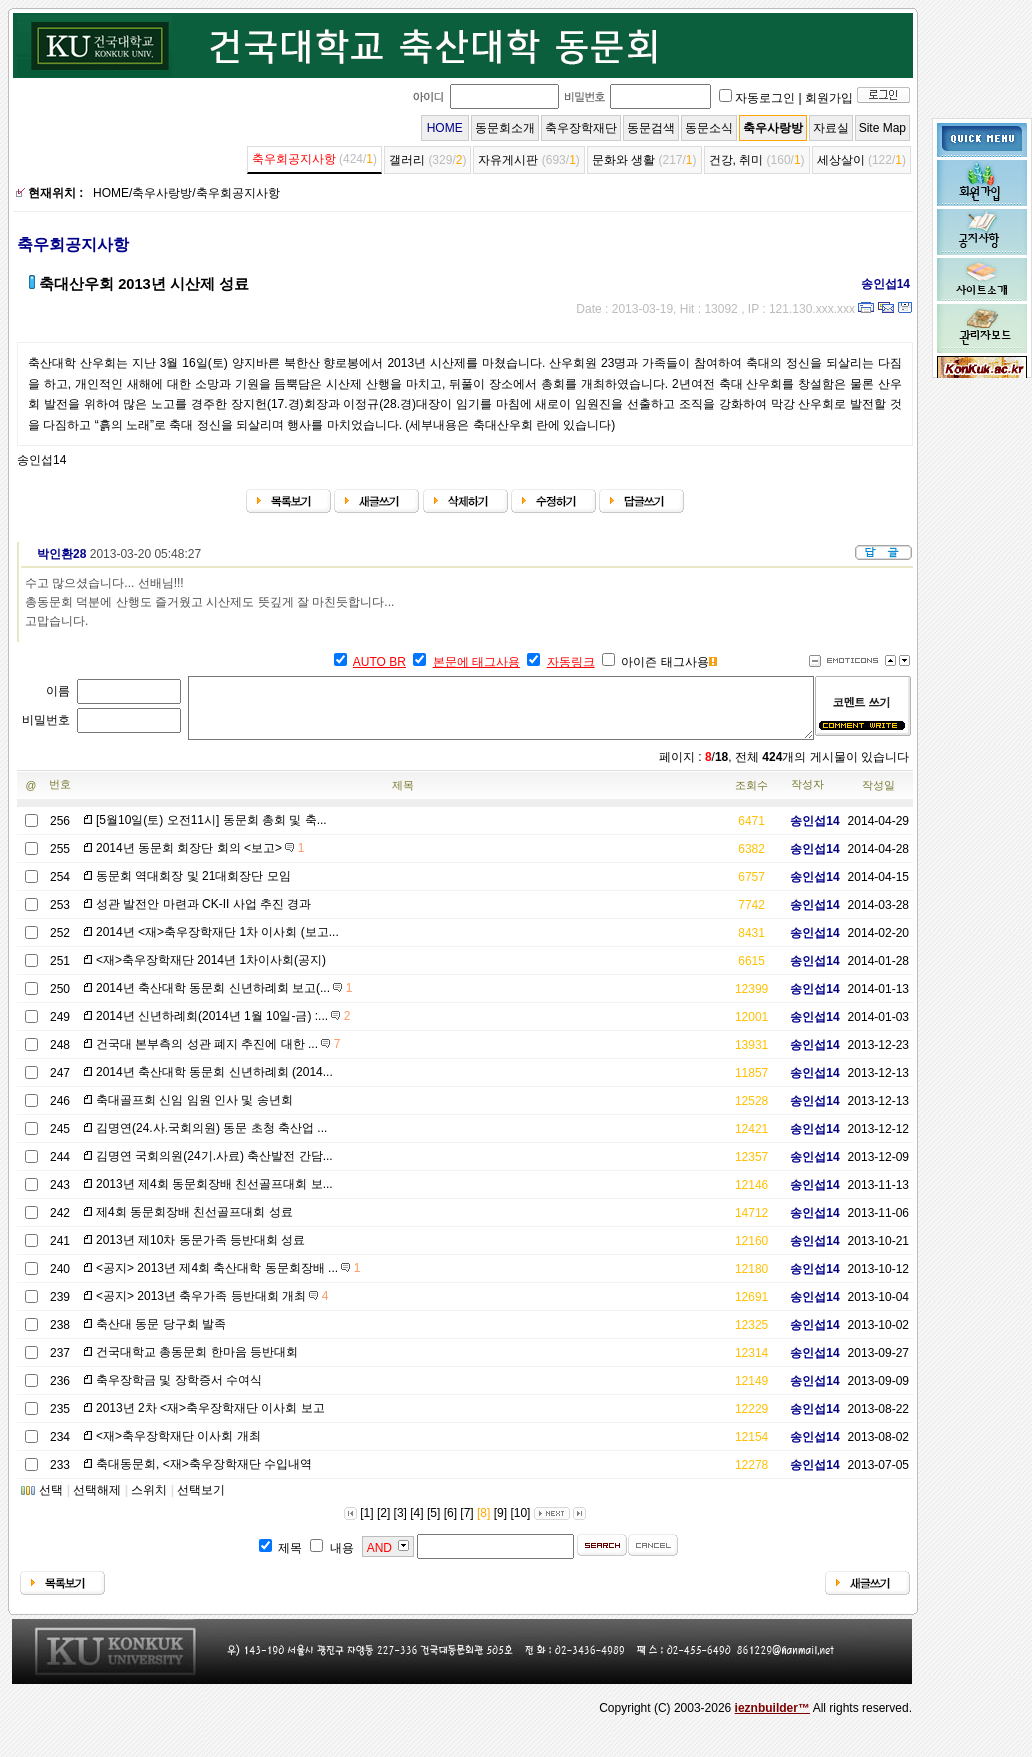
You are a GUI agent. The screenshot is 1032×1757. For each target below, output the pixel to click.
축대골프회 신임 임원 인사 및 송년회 (194, 1112)
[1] (366, 1525)
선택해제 (97, 1502)
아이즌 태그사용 (664, 662)
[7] (466, 1525)
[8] (483, 1525)
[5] (433, 1525)
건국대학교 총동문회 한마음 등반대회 (197, 1364)
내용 (342, 1560)
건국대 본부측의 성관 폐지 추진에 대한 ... (218, 1056)
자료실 (831, 128)
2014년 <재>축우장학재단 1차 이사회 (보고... (217, 944)
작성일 (878, 797)
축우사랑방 (773, 128)
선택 (51, 1502)
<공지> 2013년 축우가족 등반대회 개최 (212, 1308)
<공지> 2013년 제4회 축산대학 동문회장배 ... (228, 1280)
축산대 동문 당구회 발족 (161, 1336)
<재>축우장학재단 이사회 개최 (178, 1448)
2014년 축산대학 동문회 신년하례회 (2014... (214, 1084)
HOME (445, 128)
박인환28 (54, 554)
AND (379, 1560)
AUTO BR (379, 662)
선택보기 (201, 1502)
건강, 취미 (736, 160)
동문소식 (709, 128)
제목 (403, 797)
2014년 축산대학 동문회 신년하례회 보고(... (224, 1000)
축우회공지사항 (294, 159)
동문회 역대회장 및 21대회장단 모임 (193, 888)
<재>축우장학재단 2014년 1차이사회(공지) (211, 972)
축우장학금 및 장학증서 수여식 (179, 1392)
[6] (450, 1525)
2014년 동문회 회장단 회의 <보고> (200, 860)
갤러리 (407, 160)
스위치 (149, 1502)
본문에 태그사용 (476, 662)
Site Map (882, 128)
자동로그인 (765, 98)
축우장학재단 (581, 128)
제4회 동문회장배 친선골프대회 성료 (194, 1224)
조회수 (751, 797)
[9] (500, 1525)
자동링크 (571, 662)
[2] (383, 1525)
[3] (400, 1525)
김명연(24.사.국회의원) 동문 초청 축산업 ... (211, 1140)
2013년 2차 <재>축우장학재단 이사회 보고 (210, 1420)
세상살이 (841, 160)
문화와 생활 (623, 160)
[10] (520, 1525)
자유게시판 (508, 160)
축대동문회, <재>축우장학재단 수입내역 (204, 1476)
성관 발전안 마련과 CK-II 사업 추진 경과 (203, 916)
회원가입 (829, 98)
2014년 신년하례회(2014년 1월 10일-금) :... (223, 1028)
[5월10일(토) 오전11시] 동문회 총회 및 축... (211, 832)
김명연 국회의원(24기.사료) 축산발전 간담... (214, 1168)
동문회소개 (505, 128)
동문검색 (651, 128)
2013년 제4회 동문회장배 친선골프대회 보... (214, 1196)
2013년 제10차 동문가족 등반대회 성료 (200, 1252)
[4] (416, 1525)
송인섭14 (878, 284)
